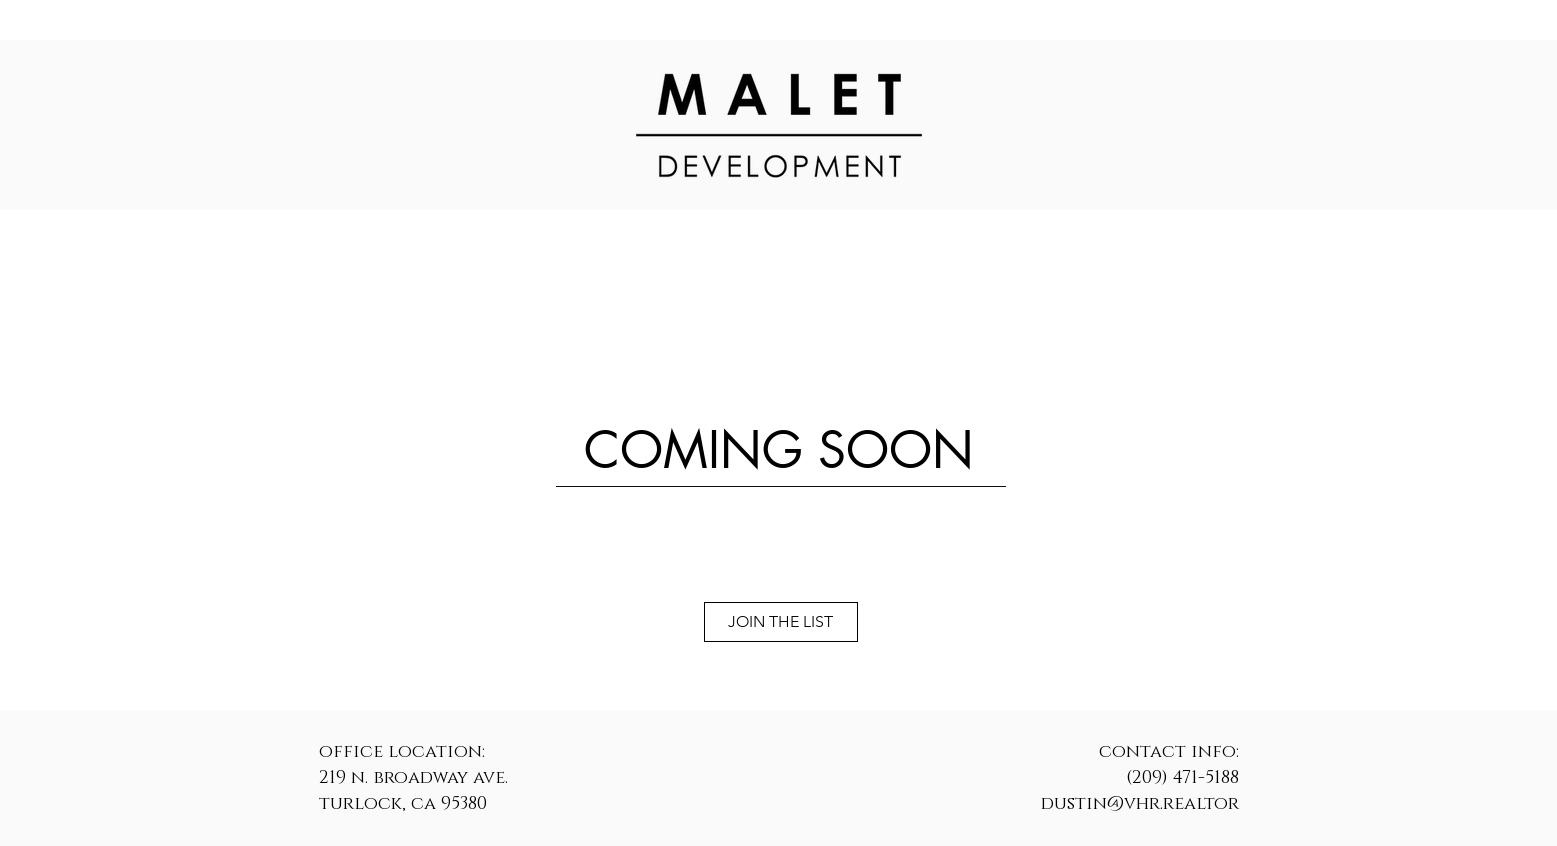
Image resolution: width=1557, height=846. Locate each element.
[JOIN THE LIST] (781, 622)
